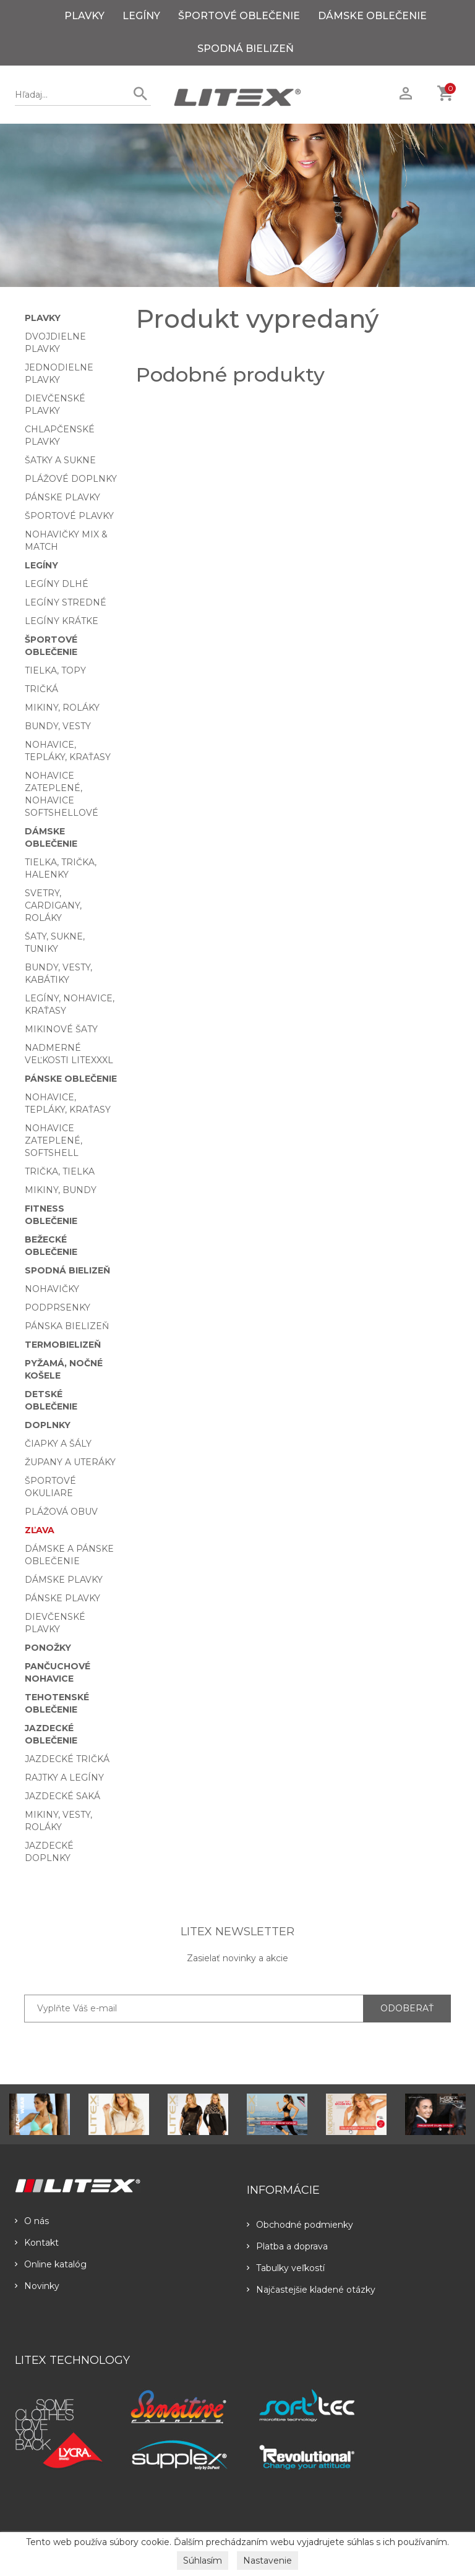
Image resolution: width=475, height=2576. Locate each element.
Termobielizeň (63, 1344)
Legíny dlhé (56, 583)
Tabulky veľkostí (286, 2268)
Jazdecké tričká (67, 1759)
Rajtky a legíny (64, 1777)
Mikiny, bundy (60, 1190)
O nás (32, 2221)
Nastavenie (267, 2560)
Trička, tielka (60, 1171)
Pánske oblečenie (71, 1078)
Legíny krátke (61, 621)
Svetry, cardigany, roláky (53, 905)
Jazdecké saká (62, 1796)
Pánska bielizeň (67, 1326)
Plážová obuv (61, 1511)
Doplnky (48, 1425)
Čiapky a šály (58, 1443)
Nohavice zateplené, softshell (53, 1140)
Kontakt (37, 2242)
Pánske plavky (62, 497)
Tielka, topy (55, 670)
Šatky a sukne (60, 460)
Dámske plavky (64, 1579)
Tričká (41, 689)
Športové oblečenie (239, 16)
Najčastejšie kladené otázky (311, 2289)
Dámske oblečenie (372, 16)
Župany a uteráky (70, 1462)
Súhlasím (202, 2560)
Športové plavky (69, 515)
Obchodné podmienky (300, 2224)
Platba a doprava (287, 2246)
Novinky (37, 2285)
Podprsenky (57, 1307)
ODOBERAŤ (407, 2008)
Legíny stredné (65, 602)
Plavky (84, 16)
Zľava (39, 1530)
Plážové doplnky (71, 478)
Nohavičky (52, 1288)
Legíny (141, 16)
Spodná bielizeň (245, 48)
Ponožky (48, 1647)
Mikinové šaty (61, 1029)
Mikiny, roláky (62, 707)
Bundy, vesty (58, 726)
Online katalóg (51, 2264)
